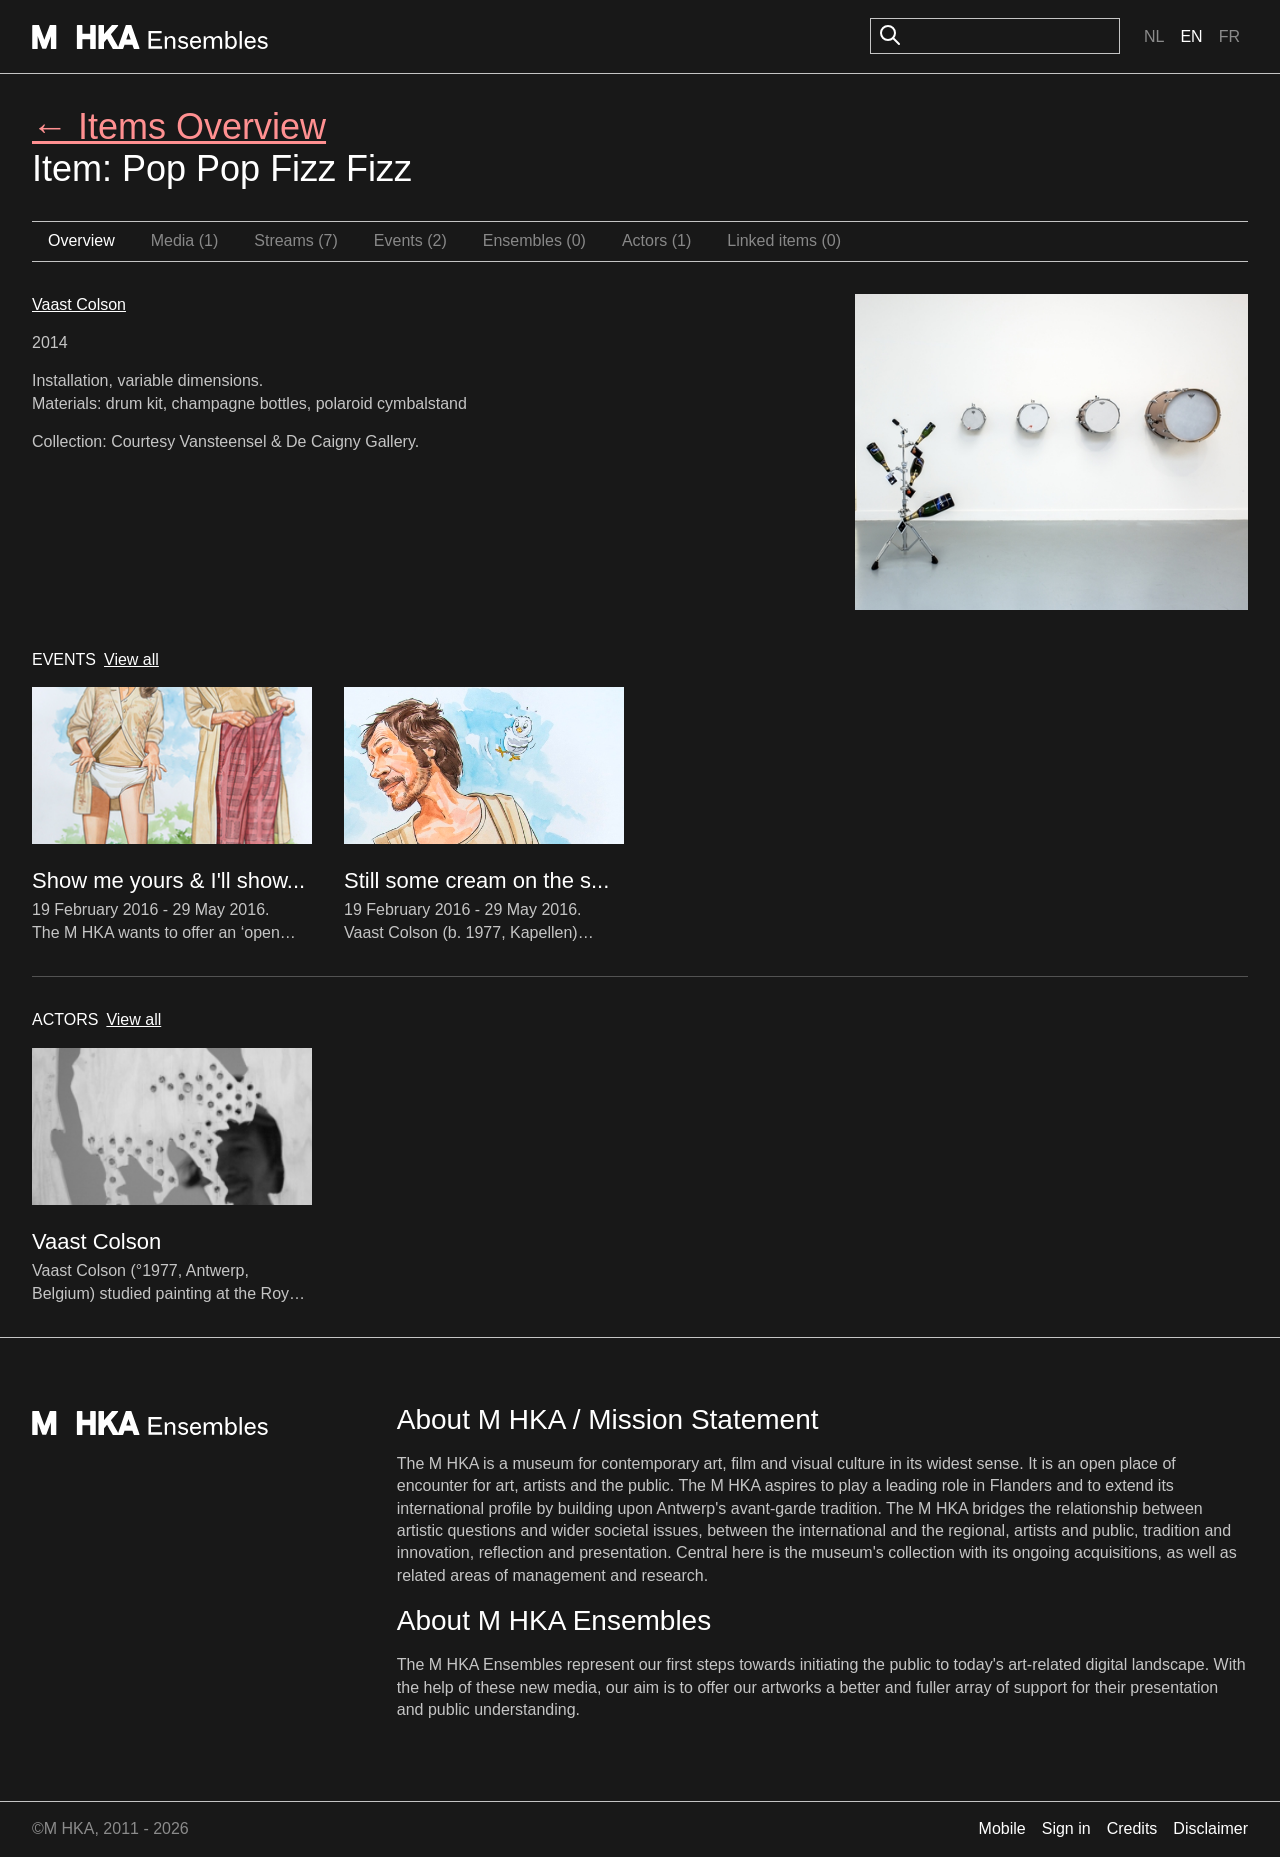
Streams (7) (296, 240)
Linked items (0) (784, 240)
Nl (1154, 36)
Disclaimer (1210, 1828)
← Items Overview (179, 126)
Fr (1229, 36)
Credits (1132, 1828)
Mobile (1002, 1828)
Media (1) (185, 240)
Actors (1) (656, 240)
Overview (81, 240)
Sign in (1066, 1828)
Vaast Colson (79, 304)
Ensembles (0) (534, 240)
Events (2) (410, 240)
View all (131, 659)
